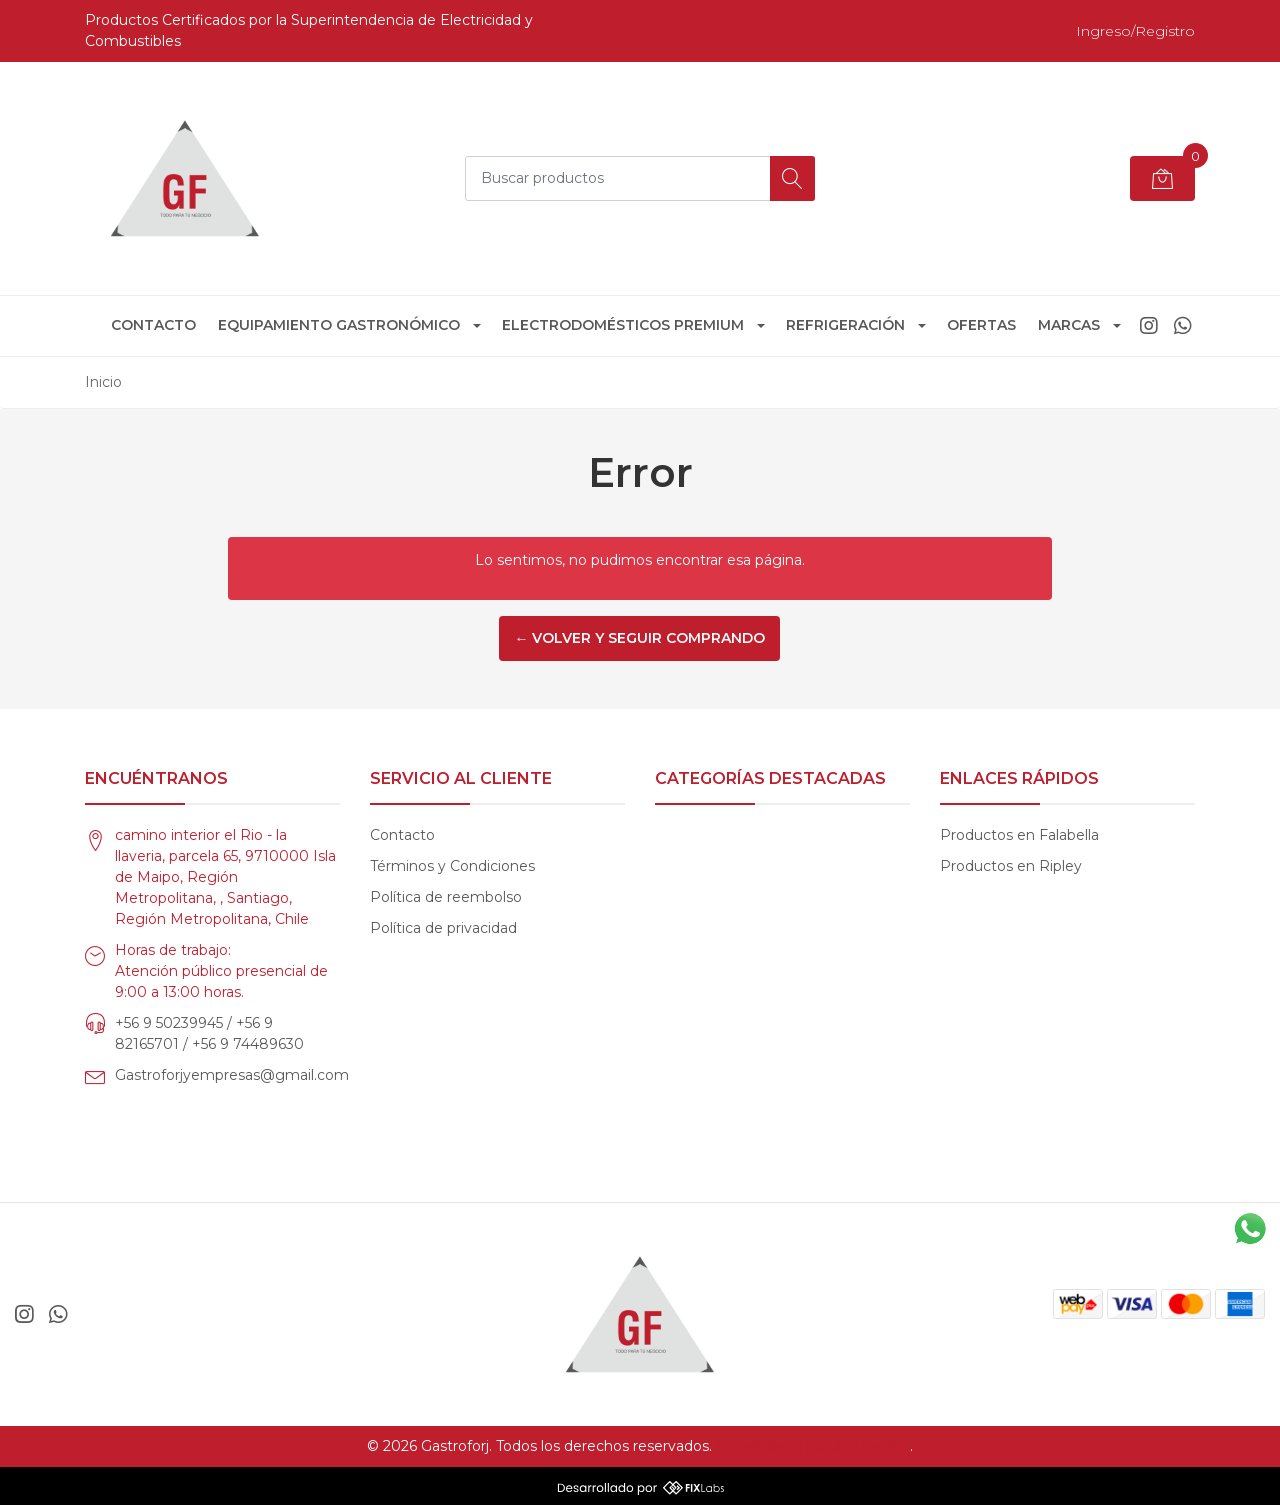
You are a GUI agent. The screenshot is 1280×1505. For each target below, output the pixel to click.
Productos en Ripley (1011, 866)
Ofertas (981, 325)
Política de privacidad (443, 928)
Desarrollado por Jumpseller (813, 1446)
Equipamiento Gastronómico (339, 325)
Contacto (153, 325)
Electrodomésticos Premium (623, 325)
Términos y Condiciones (452, 866)
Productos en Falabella (1019, 835)
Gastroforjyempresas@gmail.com (232, 1075)
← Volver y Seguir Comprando (639, 638)
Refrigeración (845, 325)
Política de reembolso (446, 897)
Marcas (1069, 325)
